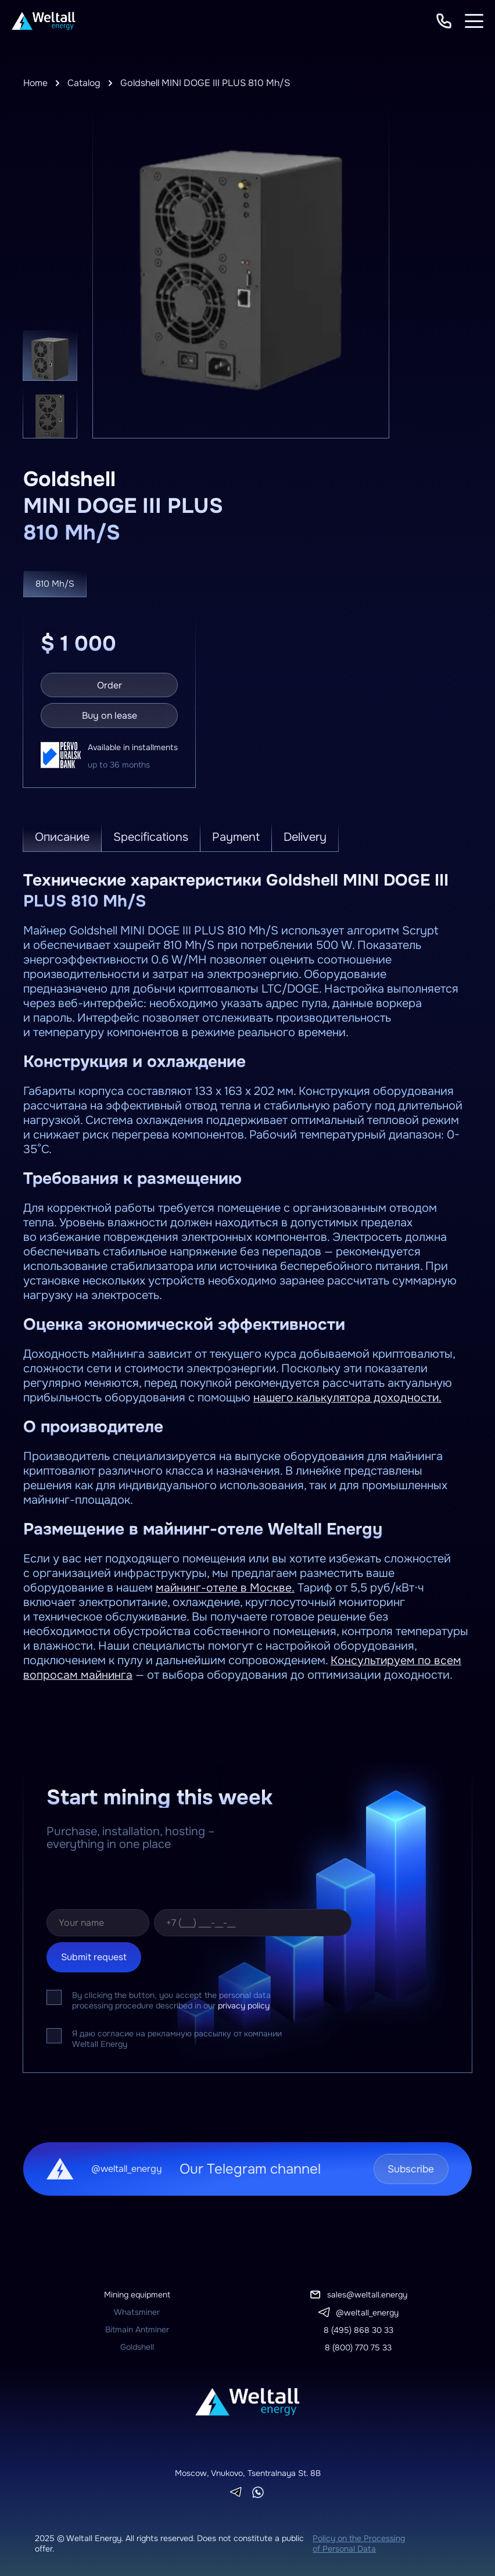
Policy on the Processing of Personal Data (359, 2542)
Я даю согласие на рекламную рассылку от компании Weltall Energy (177, 2037)
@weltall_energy (367, 2311)
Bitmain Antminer (137, 2328)
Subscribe (406, 2168)
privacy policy (244, 2004)
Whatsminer (137, 2311)
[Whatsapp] (258, 2491)
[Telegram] (236, 2491)
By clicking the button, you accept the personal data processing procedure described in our (171, 1999)
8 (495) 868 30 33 (358, 2329)
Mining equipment (137, 2293)
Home (36, 83)
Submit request (94, 1956)
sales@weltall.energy (367, 2293)
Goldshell (137, 2345)
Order (109, 683)
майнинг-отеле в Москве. (225, 1586)
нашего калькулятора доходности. (348, 1396)
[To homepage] (44, 21)
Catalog (85, 83)
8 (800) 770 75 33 (358, 2346)
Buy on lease (109, 714)
